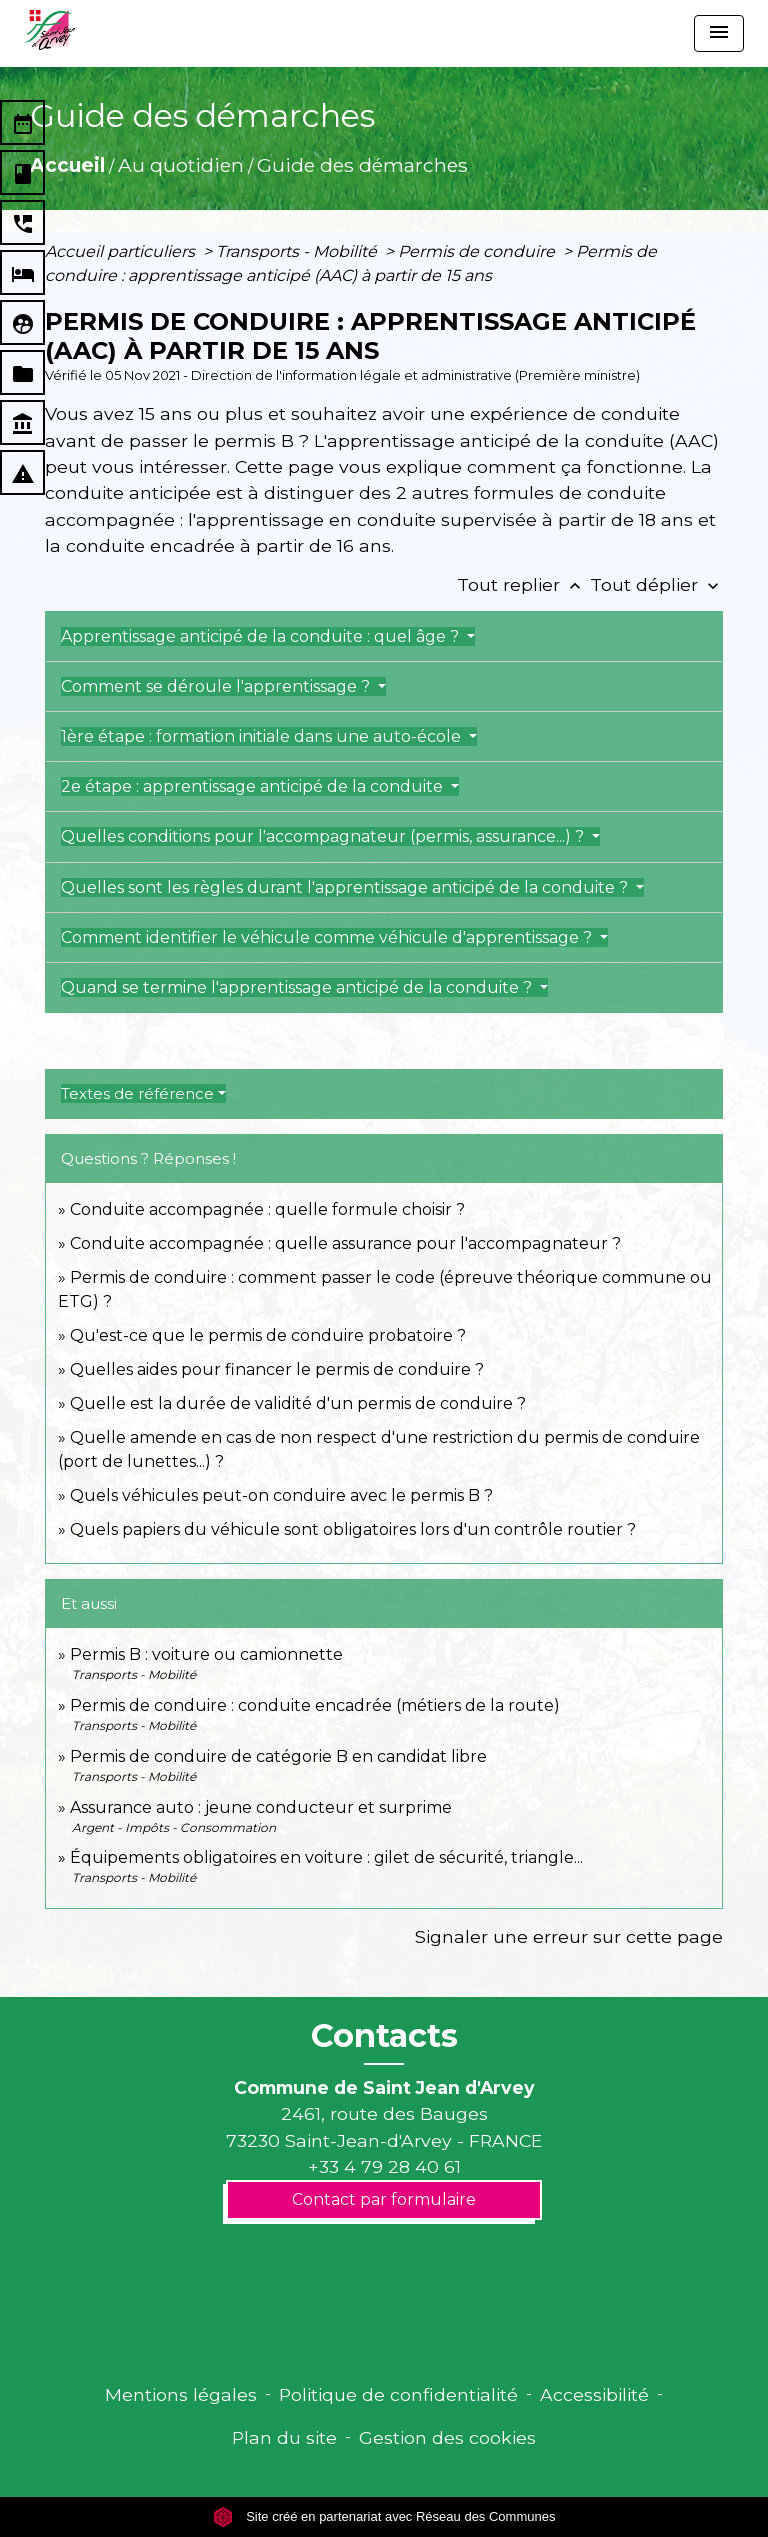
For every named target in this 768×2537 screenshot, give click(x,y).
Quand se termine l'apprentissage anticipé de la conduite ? (298, 987)
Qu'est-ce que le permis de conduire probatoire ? (268, 1335)
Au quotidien (181, 165)
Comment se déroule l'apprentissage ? (217, 686)
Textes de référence (137, 1093)
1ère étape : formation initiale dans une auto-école (263, 736)
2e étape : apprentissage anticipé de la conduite (254, 786)
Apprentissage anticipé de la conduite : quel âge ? (262, 636)
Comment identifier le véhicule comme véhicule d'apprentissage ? (328, 937)
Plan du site (284, 2437)
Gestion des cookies (447, 2437)
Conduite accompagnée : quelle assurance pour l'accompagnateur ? (345, 1243)
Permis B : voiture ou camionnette (206, 1654)
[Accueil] (49, 30)
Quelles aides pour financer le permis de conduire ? (277, 1369)
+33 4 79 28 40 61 (384, 2166)
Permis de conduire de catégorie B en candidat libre (278, 1756)
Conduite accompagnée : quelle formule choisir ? (267, 1209)
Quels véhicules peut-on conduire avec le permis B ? (281, 1495)
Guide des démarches (362, 165)
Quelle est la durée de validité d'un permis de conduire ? (298, 1403)
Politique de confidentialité (398, 2394)
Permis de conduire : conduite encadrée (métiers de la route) (315, 1705)
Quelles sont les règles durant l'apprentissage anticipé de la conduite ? (346, 887)
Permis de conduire (478, 251)
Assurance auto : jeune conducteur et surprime (261, 1807)
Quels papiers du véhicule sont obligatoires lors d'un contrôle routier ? (353, 1529)
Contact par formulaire (384, 2199)
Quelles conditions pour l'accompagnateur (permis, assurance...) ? (324, 836)
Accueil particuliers (122, 251)
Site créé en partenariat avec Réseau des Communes (384, 2516)
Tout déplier (656, 584)
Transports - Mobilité (298, 251)
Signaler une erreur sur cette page (569, 1936)
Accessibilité (594, 2394)
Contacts (384, 2036)
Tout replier (523, 584)
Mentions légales (181, 2394)
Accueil (67, 165)
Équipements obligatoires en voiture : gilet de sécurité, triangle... (326, 1857)
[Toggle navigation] (719, 33)
